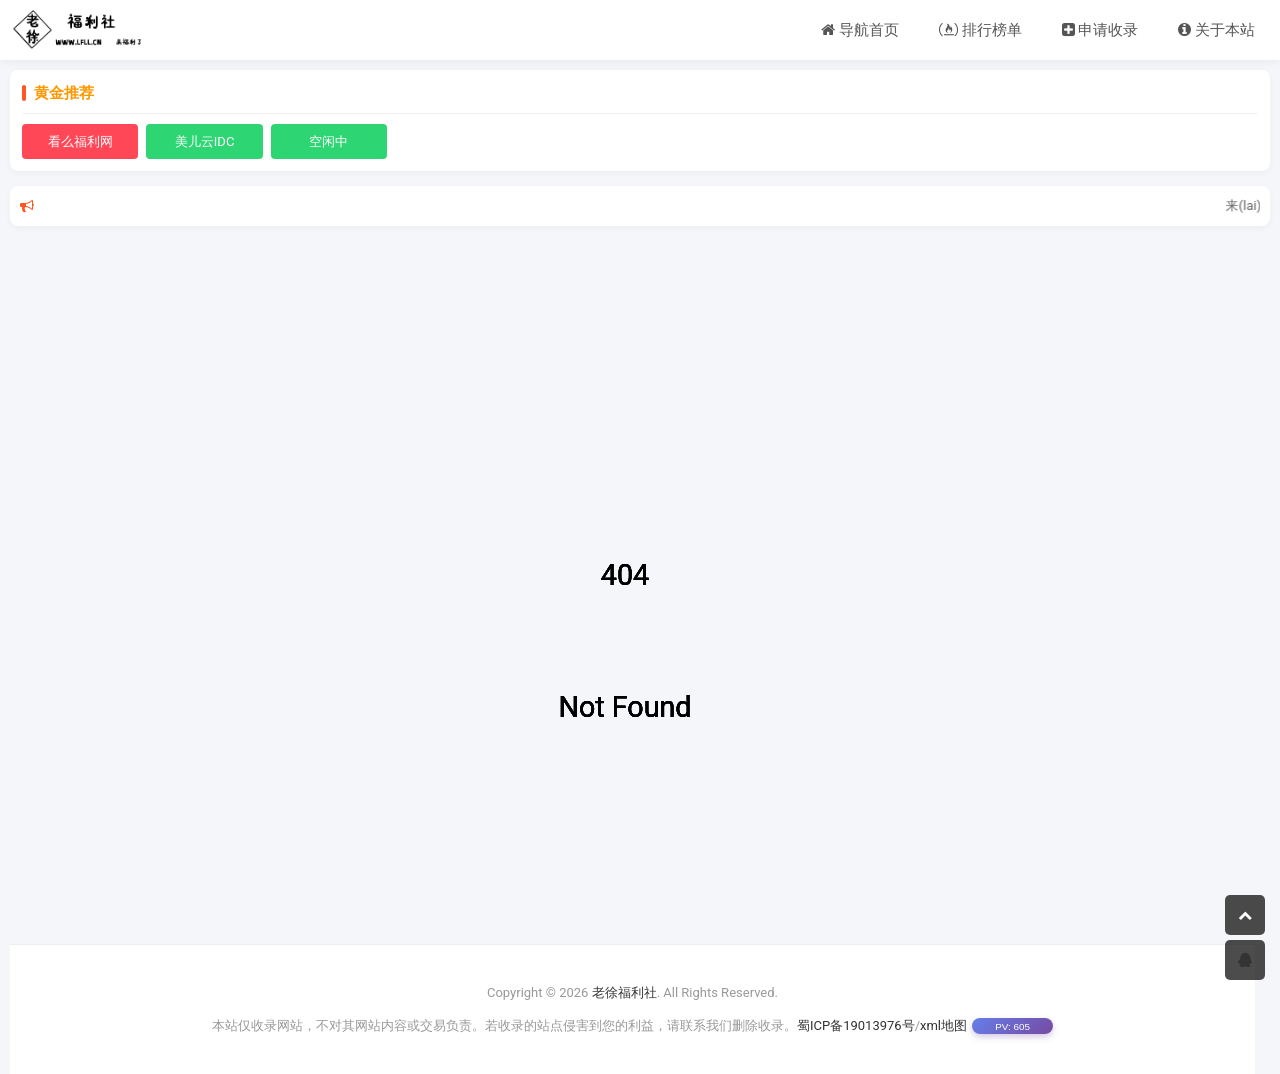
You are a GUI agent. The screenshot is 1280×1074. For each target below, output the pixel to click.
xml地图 (943, 1025)
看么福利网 (80, 141)
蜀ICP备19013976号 (856, 1025)
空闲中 (328, 141)
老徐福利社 (624, 992)
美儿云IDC (205, 141)
